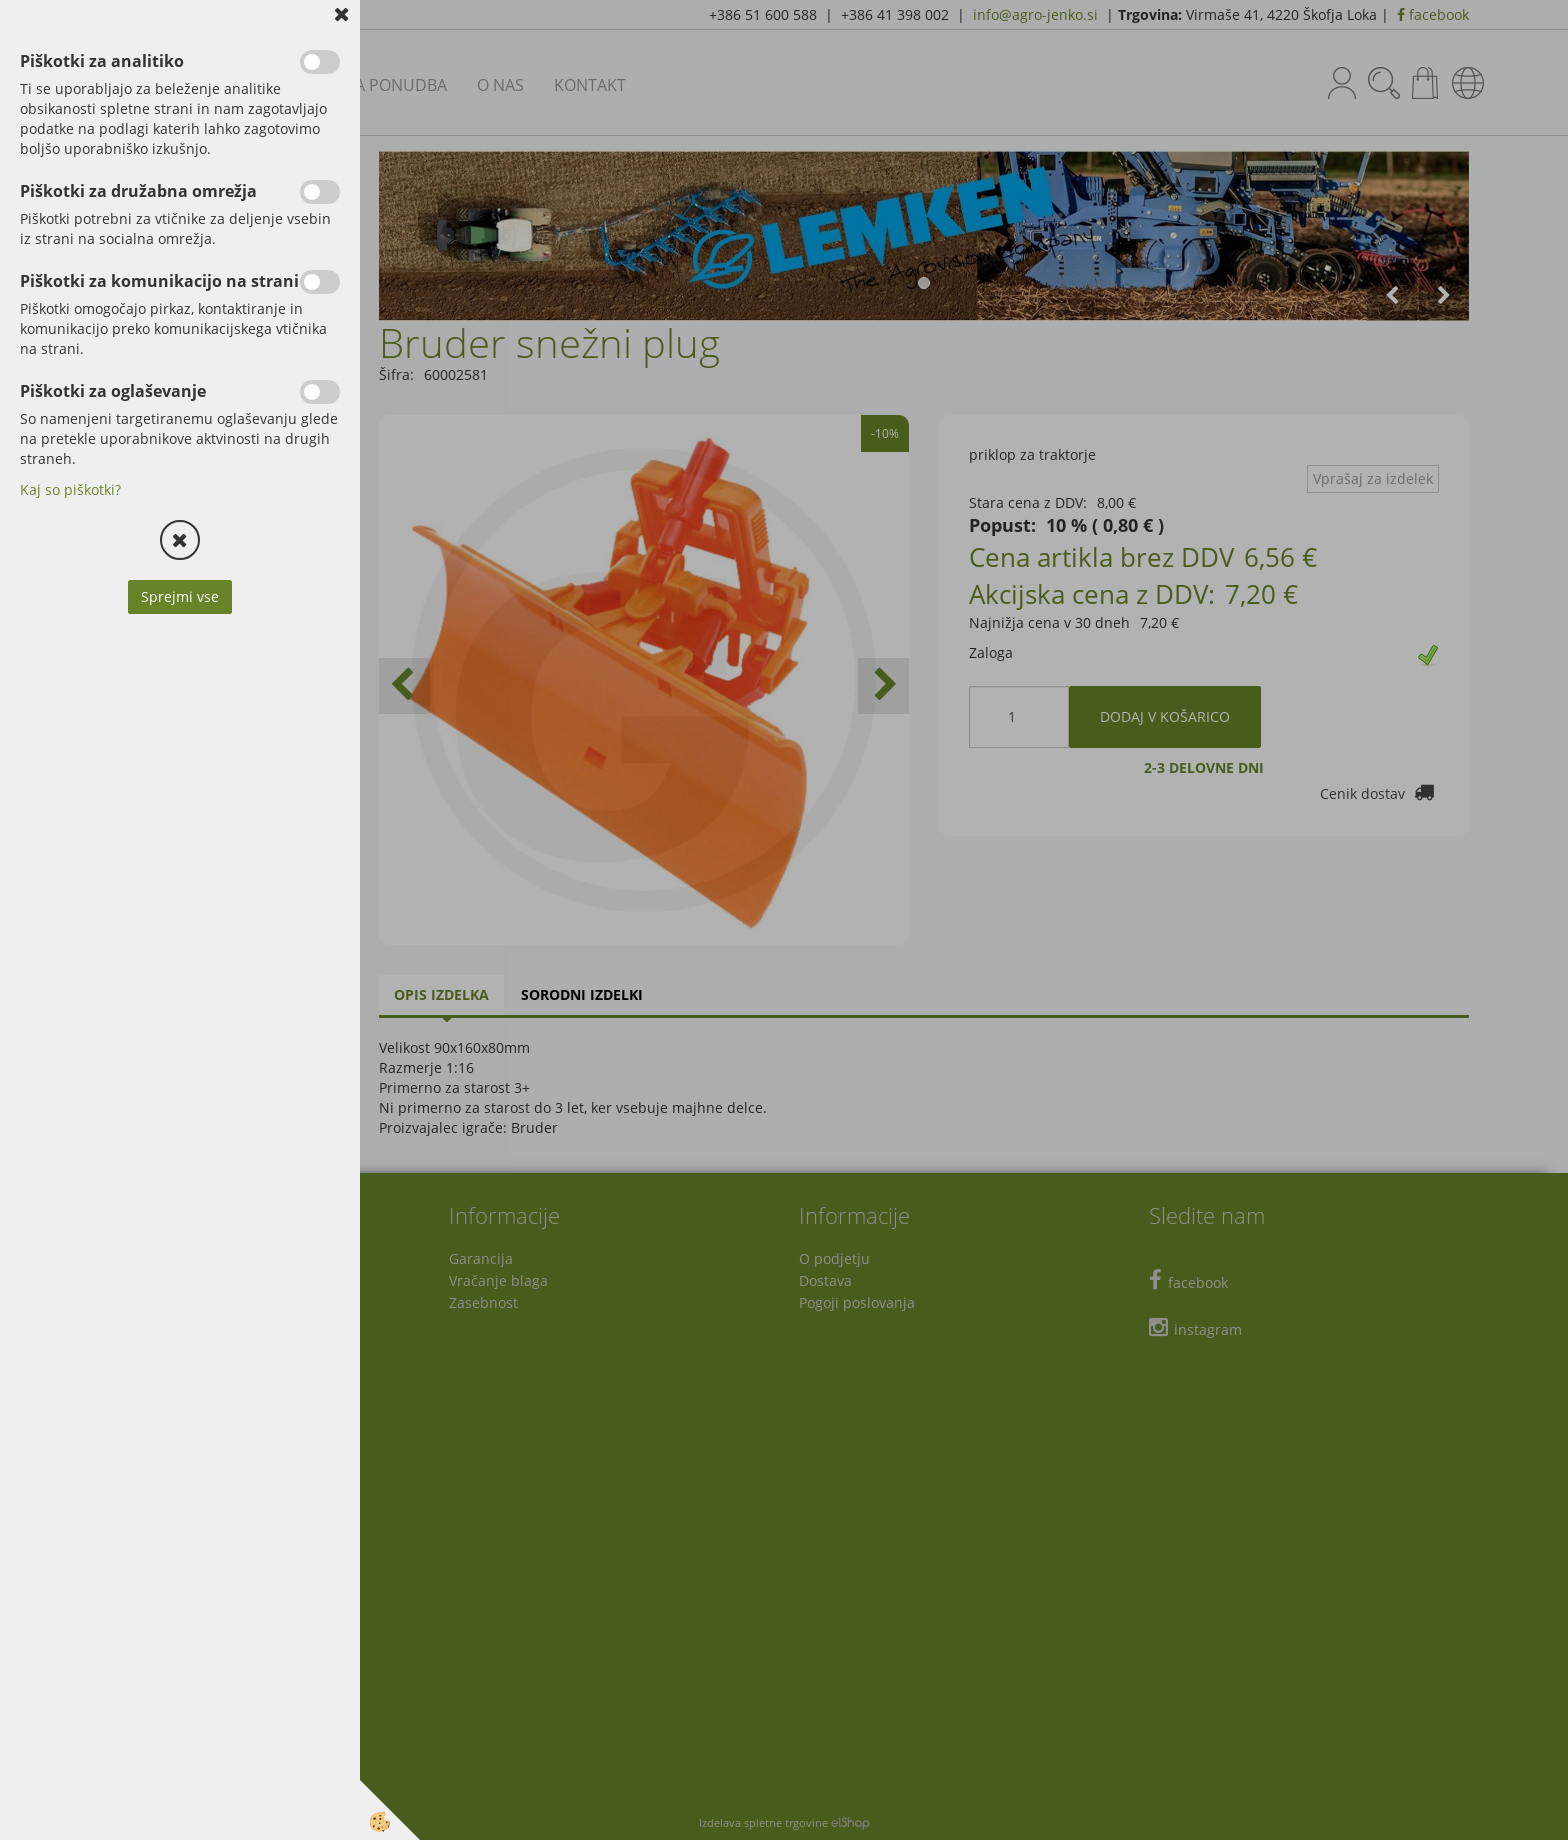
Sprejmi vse (180, 596)
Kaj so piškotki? (70, 489)
